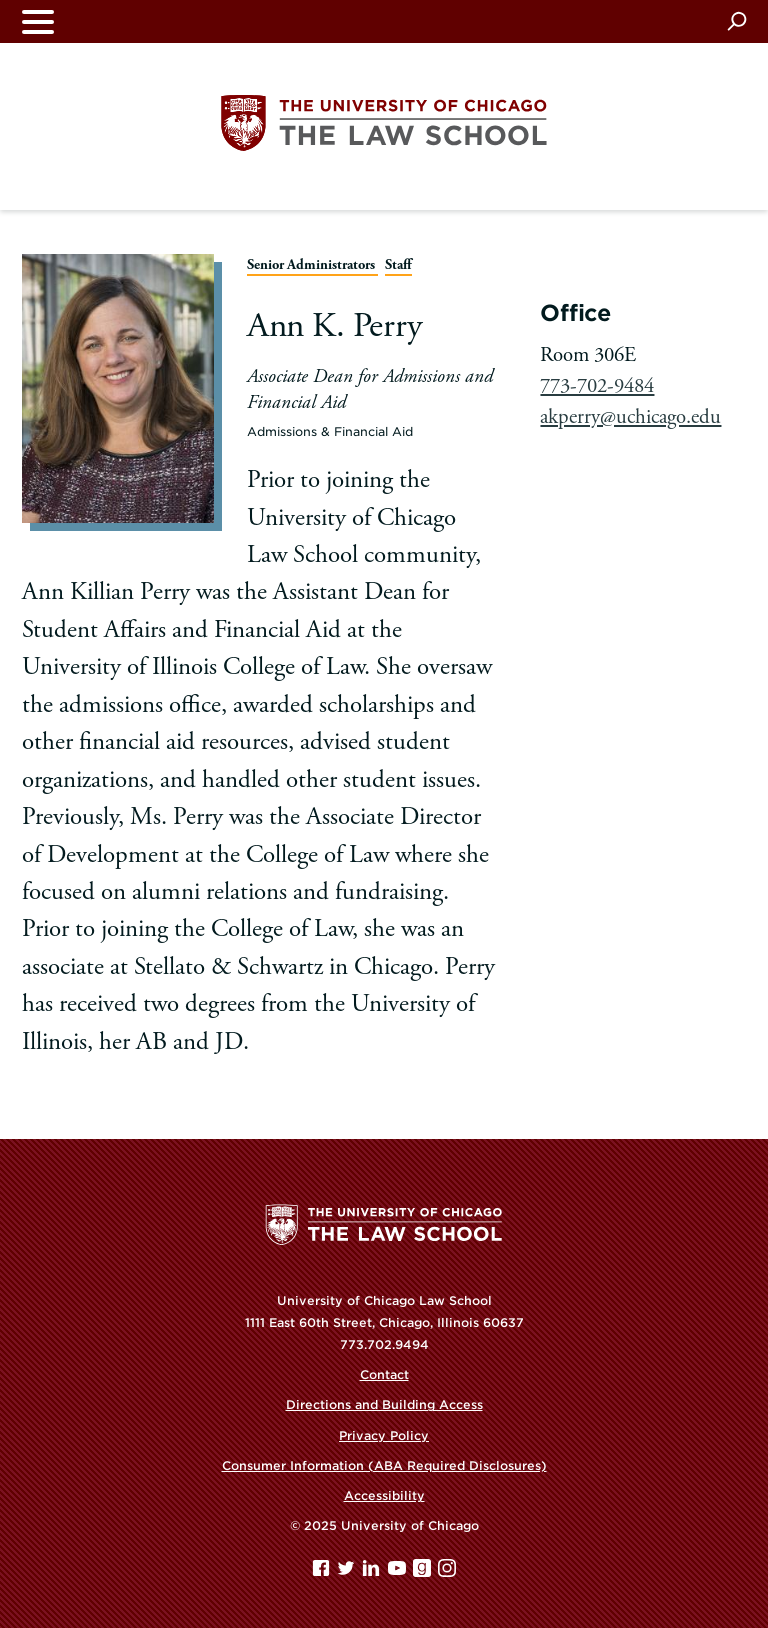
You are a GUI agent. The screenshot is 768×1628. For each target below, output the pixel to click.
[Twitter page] (348, 1572)
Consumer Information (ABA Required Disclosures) (384, 1465)
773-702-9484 (597, 386)
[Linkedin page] (373, 1572)
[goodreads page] (424, 1572)
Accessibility (384, 1495)
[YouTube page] (399, 1572)
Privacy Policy (384, 1435)
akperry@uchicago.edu (630, 417)
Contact (384, 1374)
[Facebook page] (323, 1572)
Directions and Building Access (384, 1404)
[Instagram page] (447, 1572)
